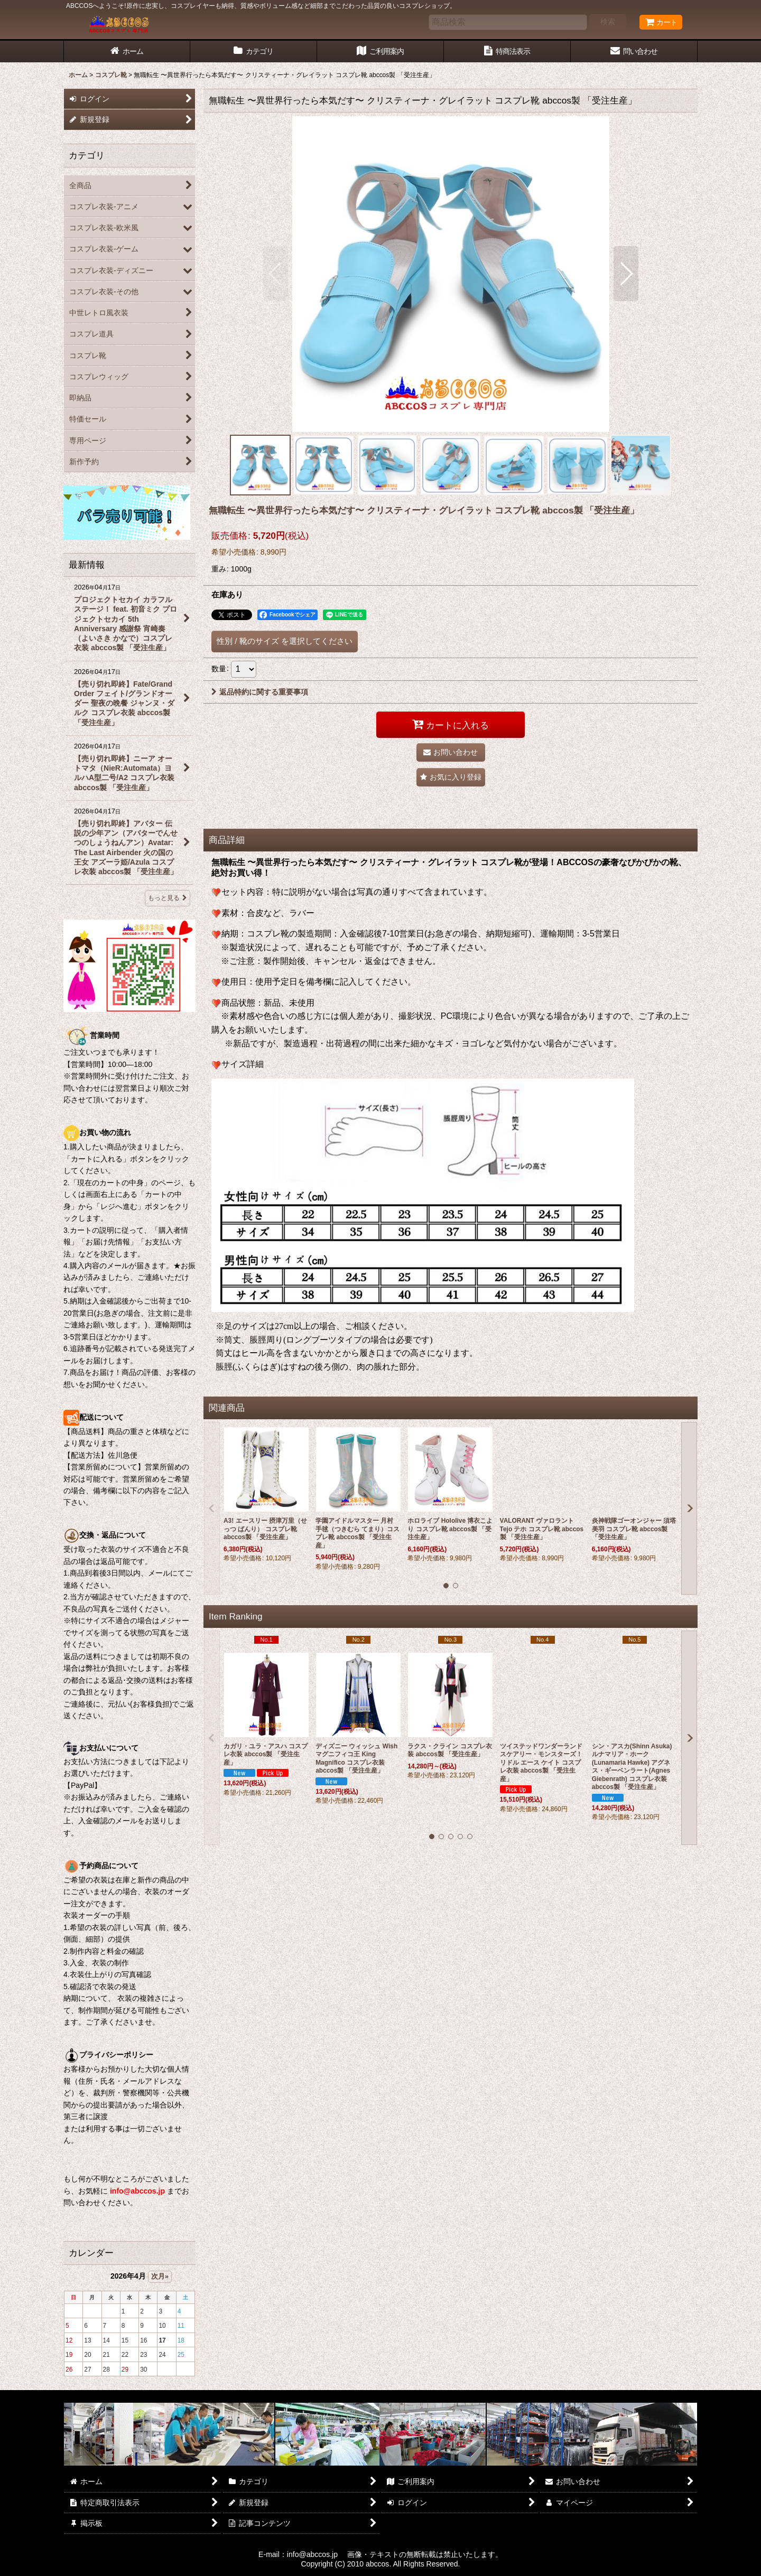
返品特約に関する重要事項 (259, 692)
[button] (275, 273)
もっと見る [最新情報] (167, 898)
